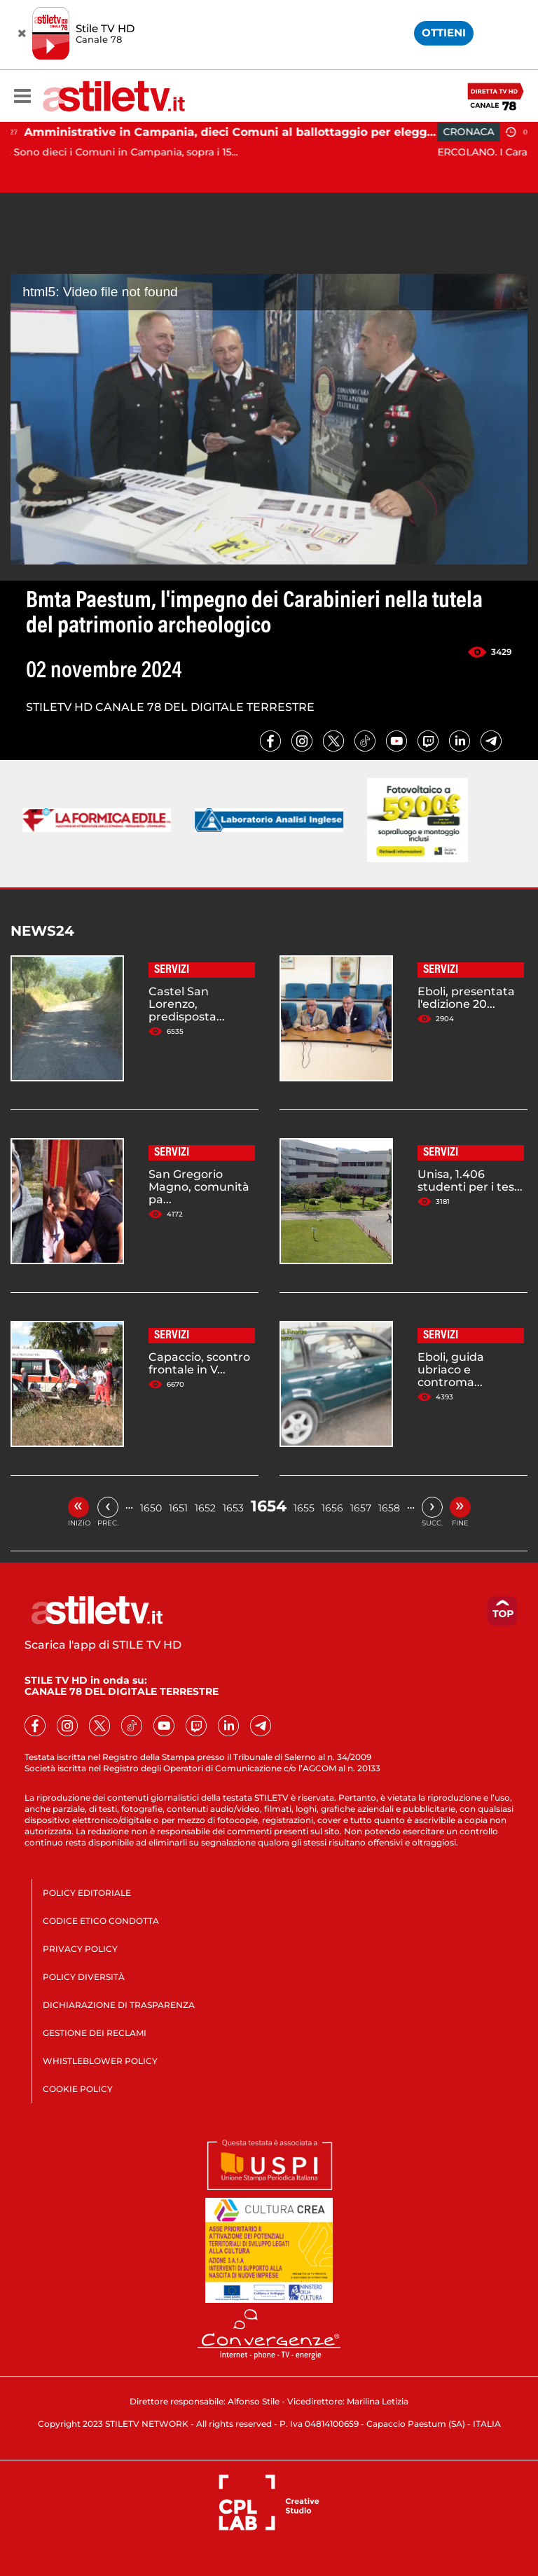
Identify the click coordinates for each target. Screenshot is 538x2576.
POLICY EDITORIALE (87, 1893)
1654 (269, 1506)
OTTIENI (444, 32)
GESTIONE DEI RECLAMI (94, 2033)
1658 (389, 1508)
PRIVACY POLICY (80, 1949)
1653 (233, 1508)
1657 (360, 1508)
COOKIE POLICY (78, 2089)
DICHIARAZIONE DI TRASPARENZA (119, 2005)
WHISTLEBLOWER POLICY (100, 2061)
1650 (151, 1508)
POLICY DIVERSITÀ (84, 1977)
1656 (332, 1508)
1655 (304, 1508)
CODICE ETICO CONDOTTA (101, 1921)
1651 (178, 1508)
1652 (205, 1508)
